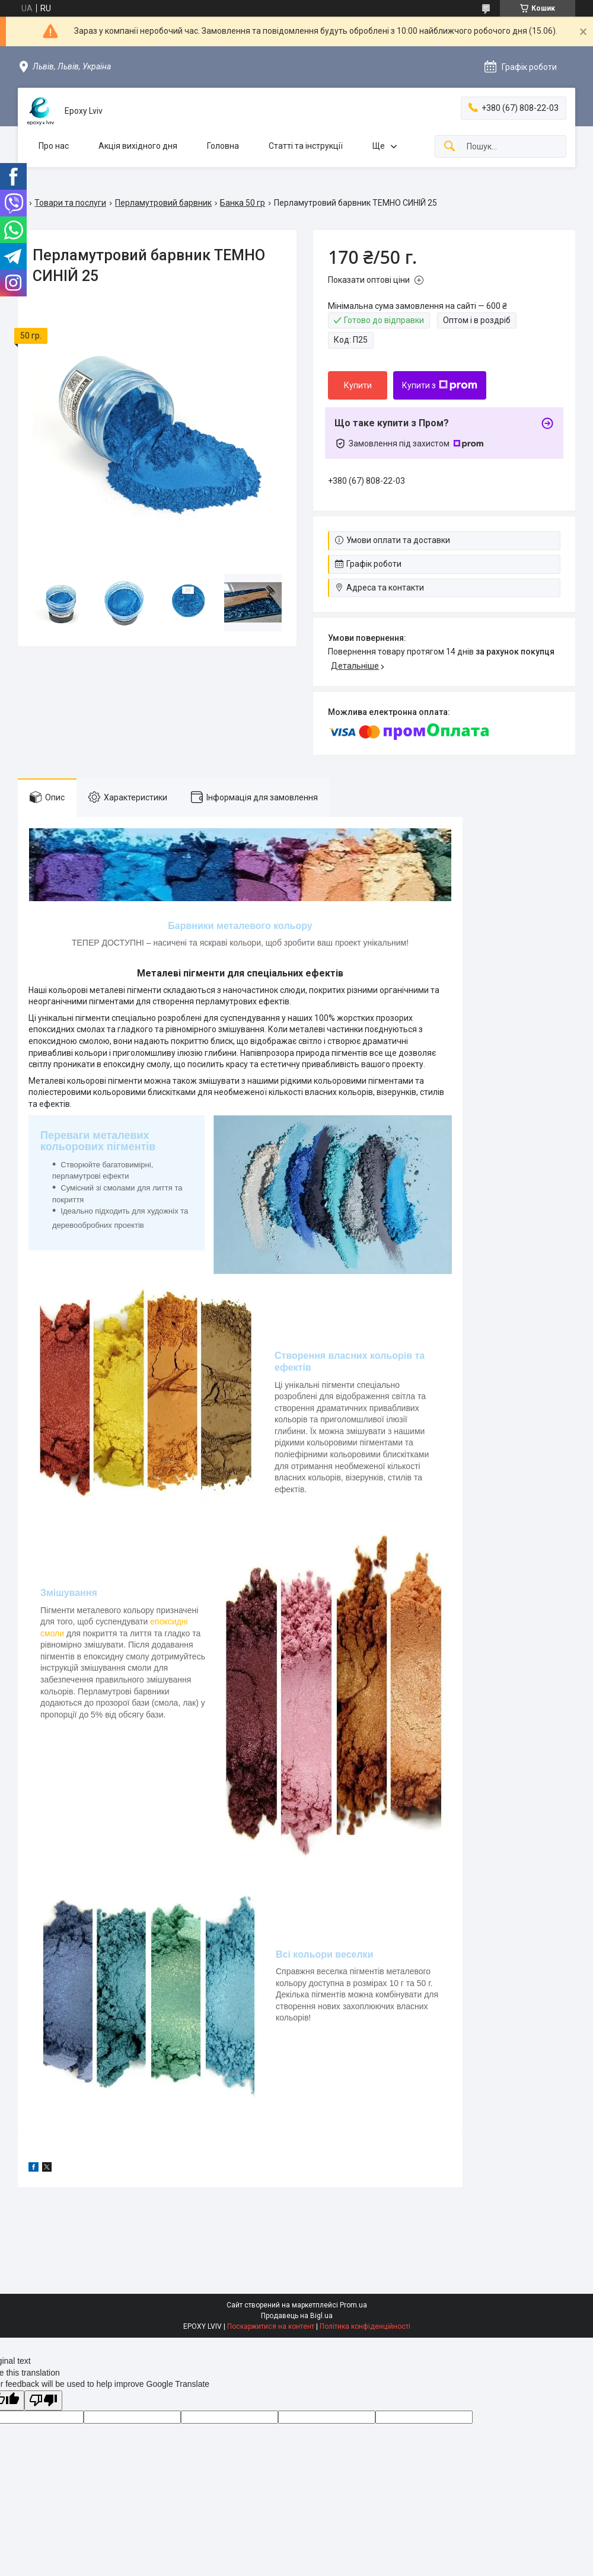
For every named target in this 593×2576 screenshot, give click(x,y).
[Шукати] (449, 147)
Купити (358, 385)
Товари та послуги (70, 203)
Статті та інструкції (306, 146)
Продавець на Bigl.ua (297, 2316)
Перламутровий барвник (163, 203)
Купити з (439, 385)
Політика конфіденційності (365, 2326)
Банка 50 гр (242, 203)
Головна (223, 146)
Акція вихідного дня (137, 146)
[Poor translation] (43, 2400)
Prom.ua (353, 2305)
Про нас (54, 146)
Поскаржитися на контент (270, 2326)
